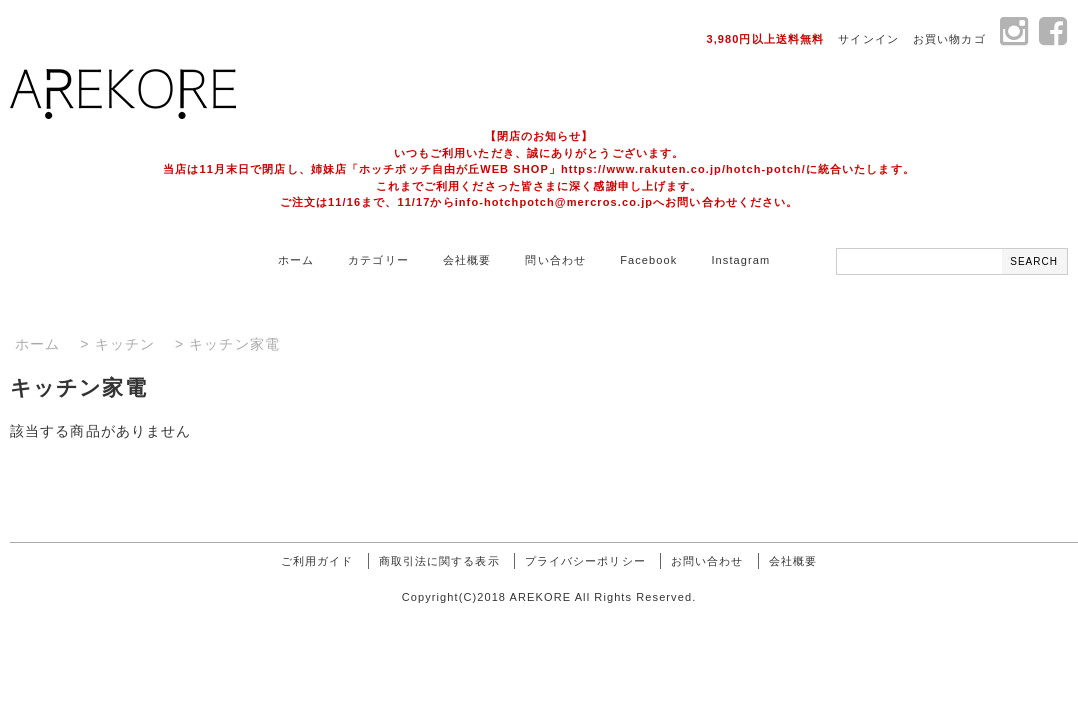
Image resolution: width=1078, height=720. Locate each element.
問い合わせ (555, 260)
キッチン (125, 344)
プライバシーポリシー (585, 561)
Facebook (648, 260)
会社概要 (467, 260)
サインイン (868, 39)
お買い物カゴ (949, 39)
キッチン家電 (234, 344)
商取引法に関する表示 (439, 561)
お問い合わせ (707, 561)
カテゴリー (378, 260)
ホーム (296, 260)
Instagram (740, 260)
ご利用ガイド (317, 561)
